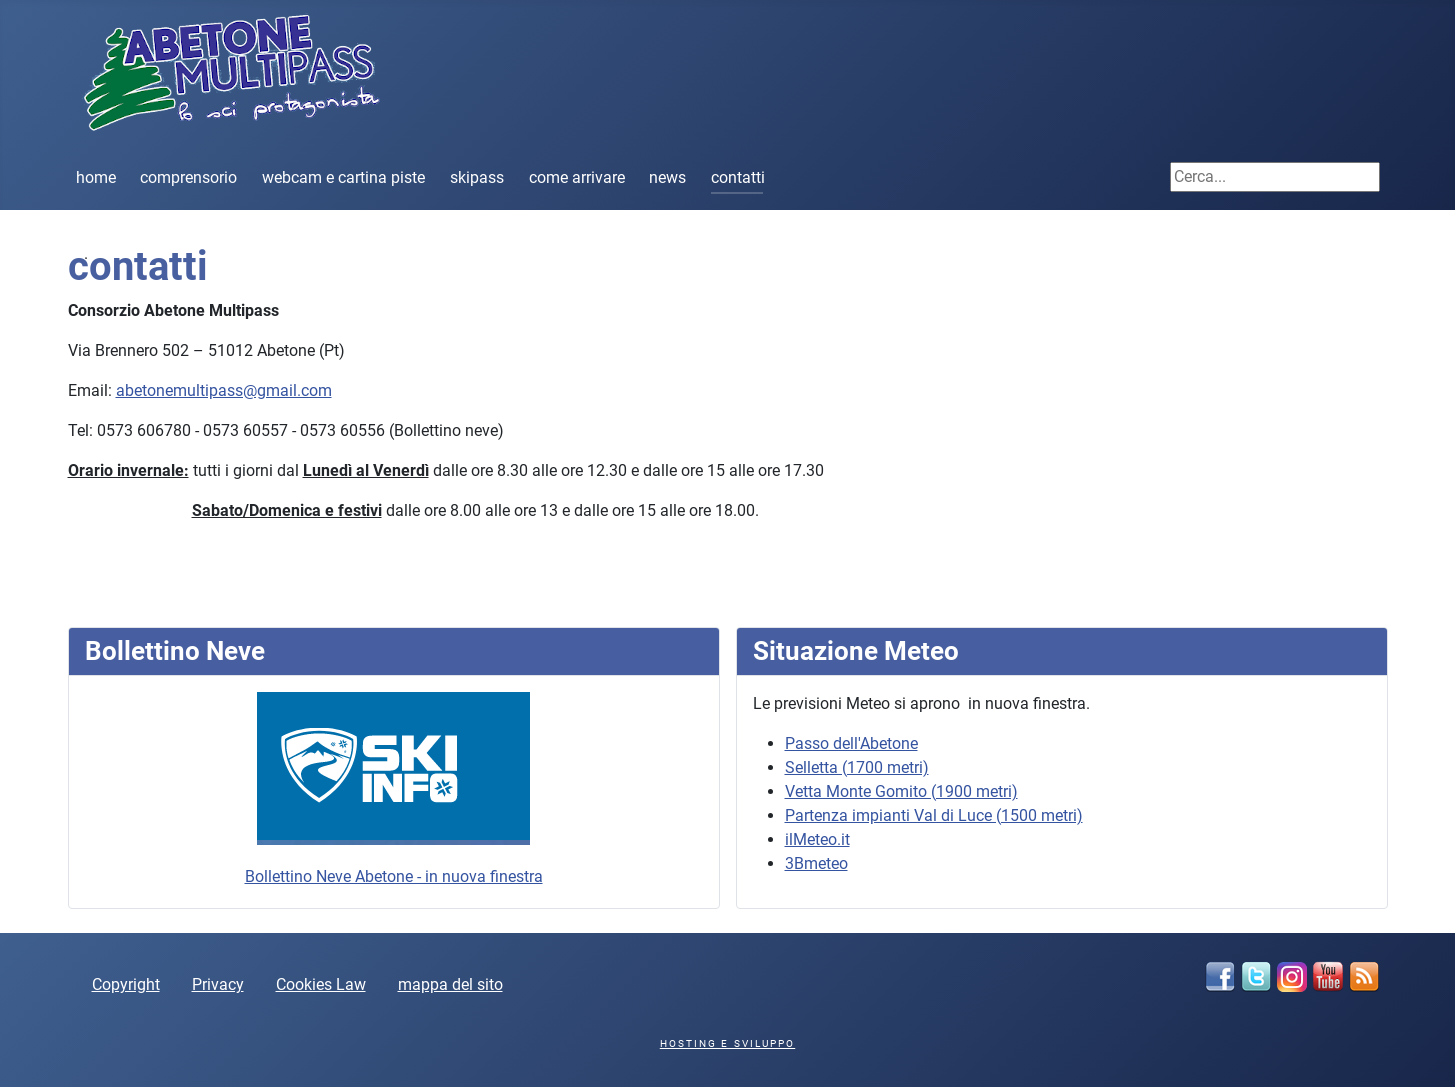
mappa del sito (450, 984)
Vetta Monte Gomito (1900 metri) (901, 791)
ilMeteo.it (817, 839)
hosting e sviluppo (727, 1043)
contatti (738, 177)
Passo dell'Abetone (851, 743)
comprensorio (188, 177)
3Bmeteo (816, 863)
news (667, 177)
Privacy (218, 984)
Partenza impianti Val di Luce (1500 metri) (934, 815)
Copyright (126, 984)
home (96, 177)
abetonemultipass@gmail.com (224, 390)
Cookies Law (321, 984)
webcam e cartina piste (343, 177)
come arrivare (577, 177)
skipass (477, 177)
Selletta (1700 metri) (857, 767)
